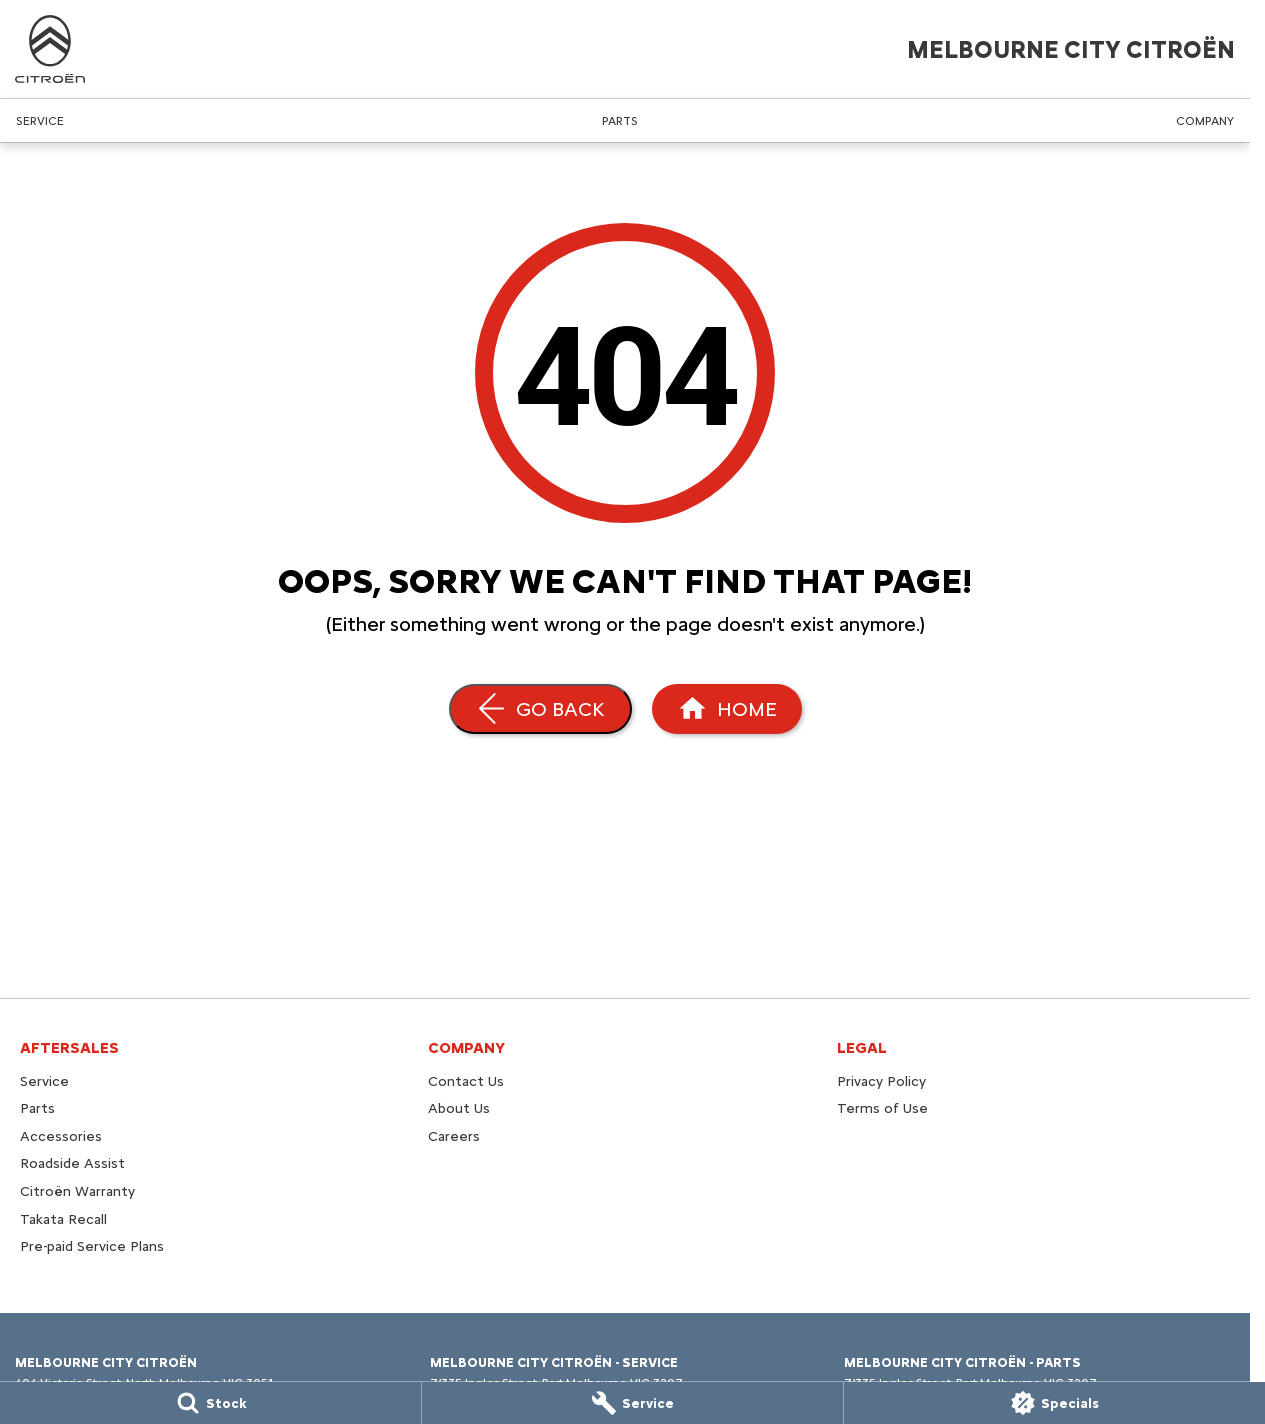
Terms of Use (882, 1108)
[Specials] (1054, 1403)
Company (1205, 121)
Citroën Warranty (77, 1191)
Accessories (61, 1136)
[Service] (632, 1403)
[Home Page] (727, 709)
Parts (620, 121)
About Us (459, 1108)
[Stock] (210, 1403)
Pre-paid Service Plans (92, 1246)
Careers (454, 1136)
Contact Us (466, 1081)
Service (40, 121)
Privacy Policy (881, 1081)
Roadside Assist (72, 1163)
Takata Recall (63, 1219)
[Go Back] (540, 709)
